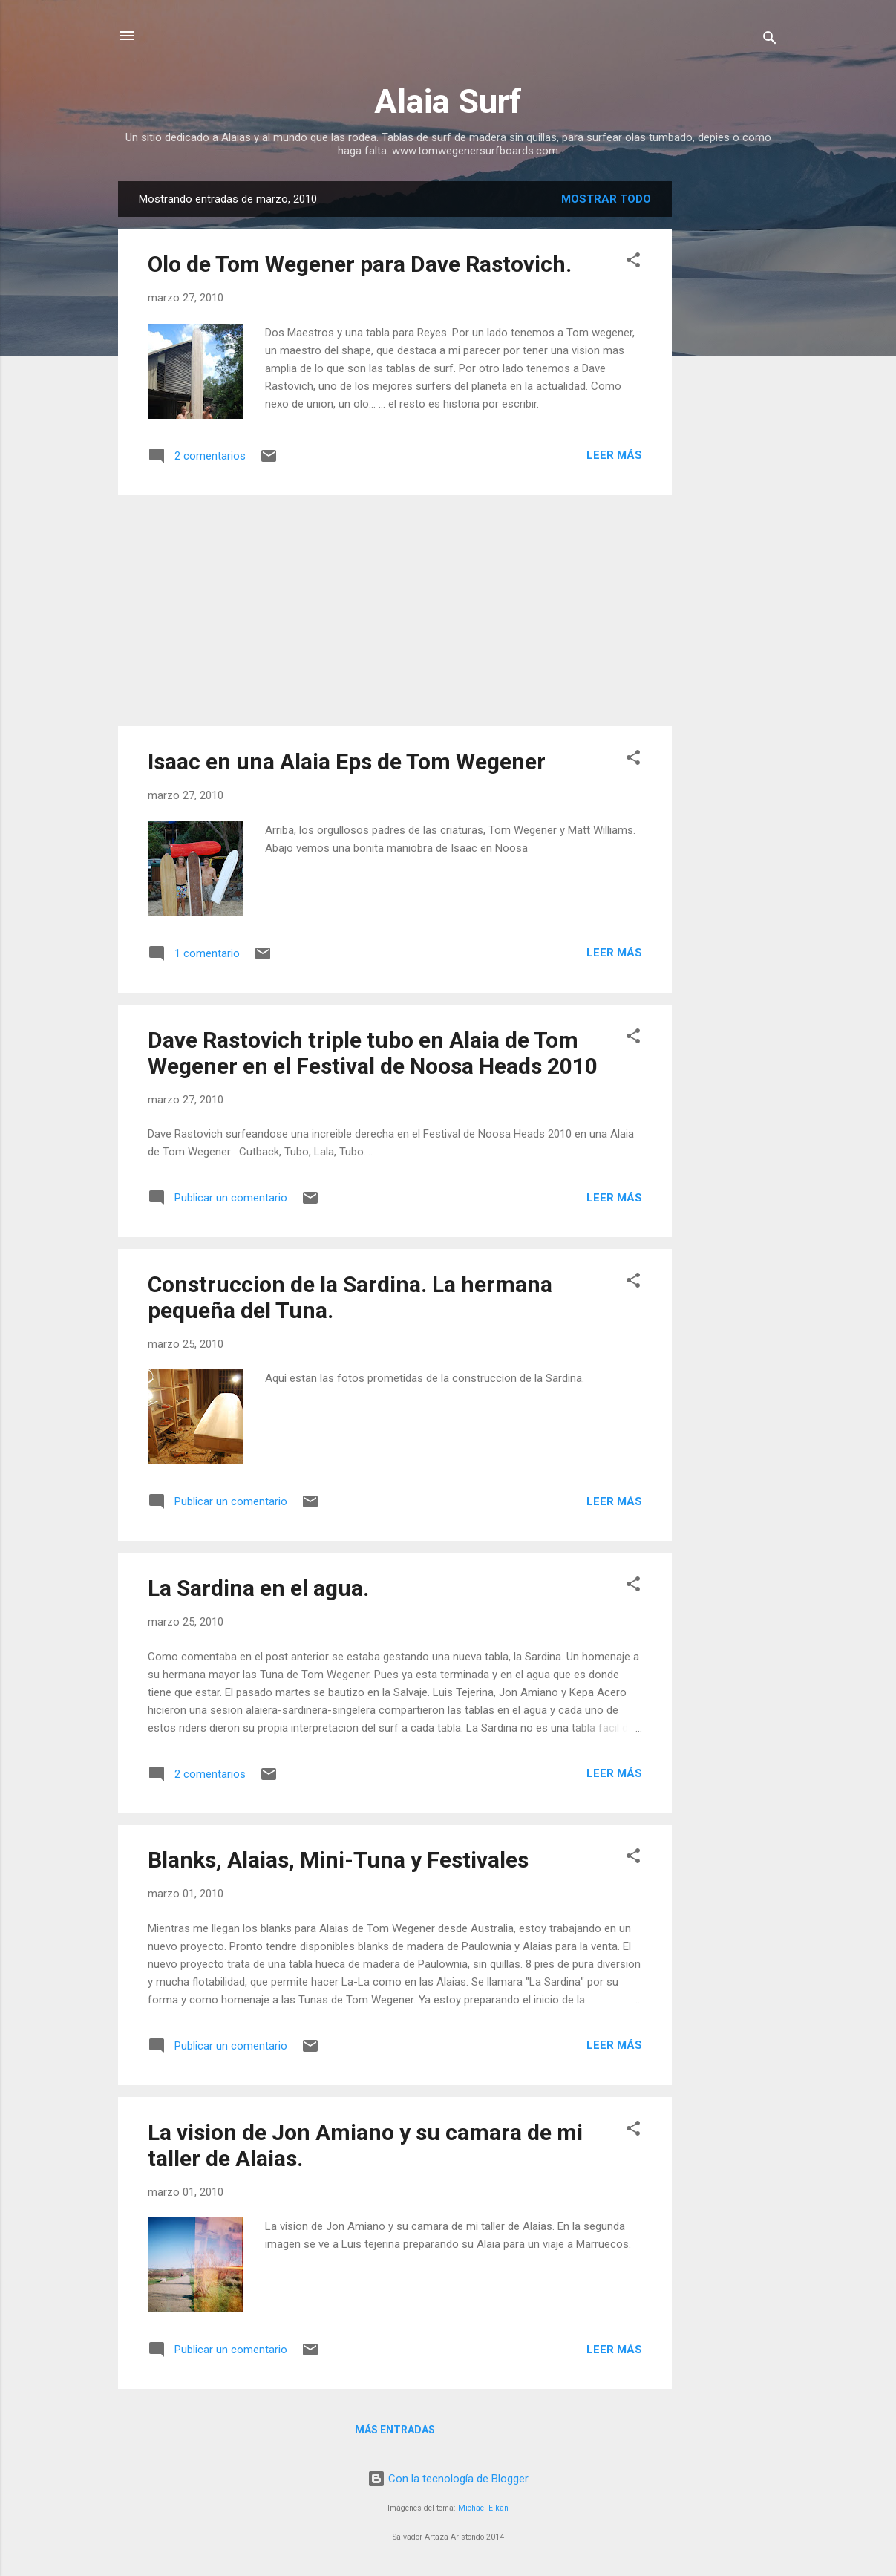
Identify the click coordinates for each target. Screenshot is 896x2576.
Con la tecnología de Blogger (448, 2478)
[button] (633, 262)
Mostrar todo (606, 199)
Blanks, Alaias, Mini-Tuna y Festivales (338, 1860)
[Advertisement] (731, 404)
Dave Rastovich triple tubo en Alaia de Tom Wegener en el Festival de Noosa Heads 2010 (373, 1053)
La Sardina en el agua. (258, 1588)
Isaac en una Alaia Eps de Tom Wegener (347, 762)
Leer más (614, 455)
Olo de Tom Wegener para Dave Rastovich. (360, 264)
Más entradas (395, 2430)
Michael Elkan (483, 2508)
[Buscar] (770, 40)
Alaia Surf (448, 101)
